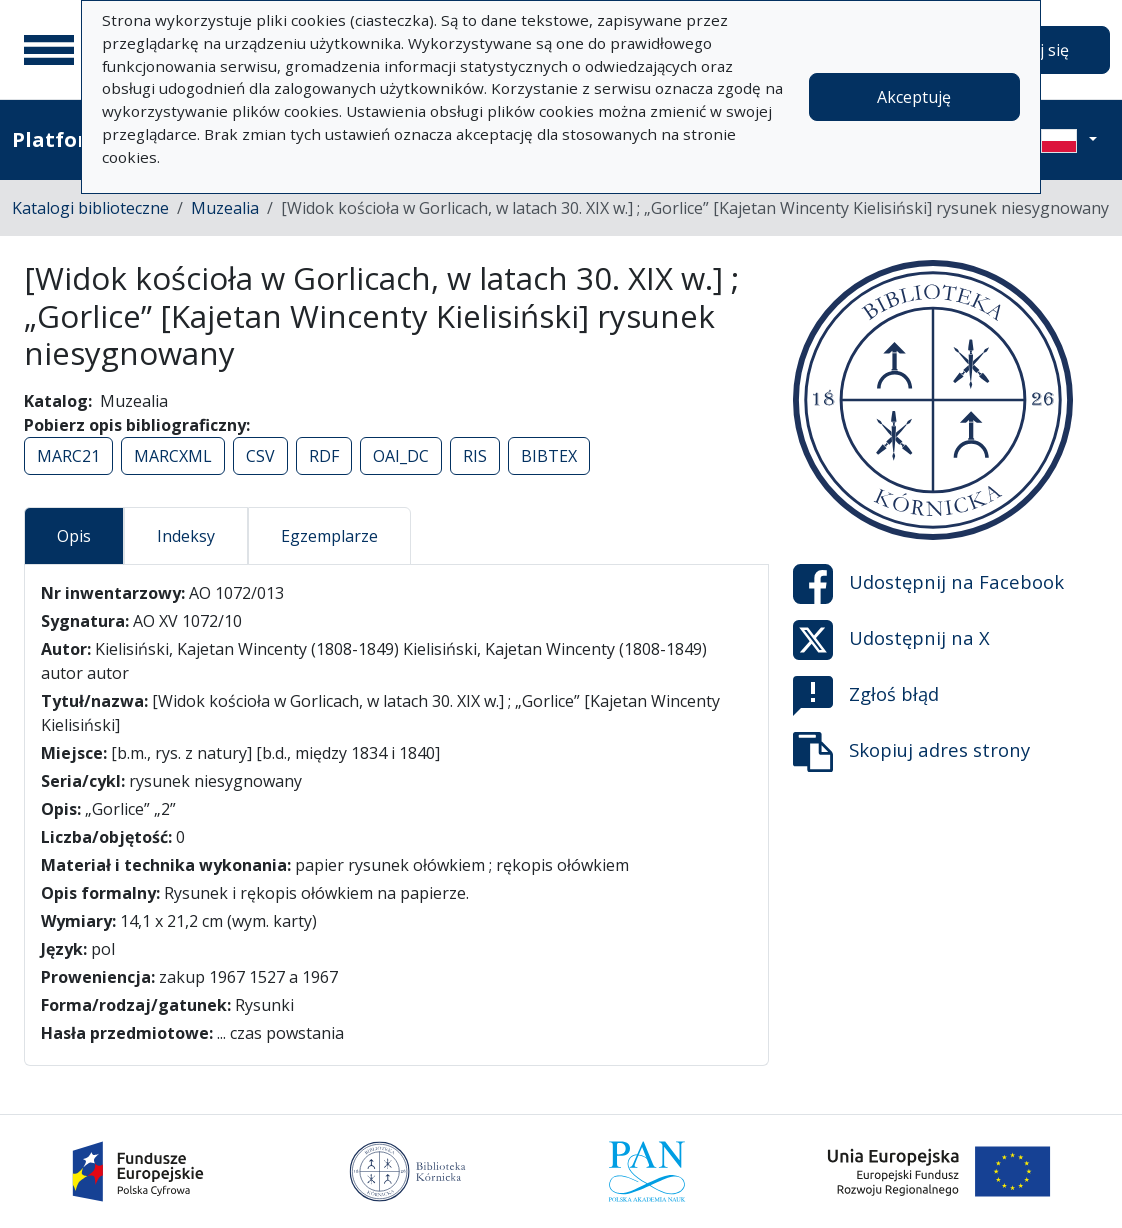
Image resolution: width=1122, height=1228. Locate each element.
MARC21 (68, 456)
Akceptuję (914, 97)
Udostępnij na (928, 584)
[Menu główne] (49, 50)
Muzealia (225, 208)
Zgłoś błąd (866, 696)
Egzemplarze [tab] (329, 536)
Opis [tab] (74, 536)
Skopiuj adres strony (911, 752)
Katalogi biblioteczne (90, 208)
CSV (260, 456)
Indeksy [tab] (186, 536)
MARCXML (173, 456)
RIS (475, 456)
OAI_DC (401, 456)
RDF (324, 456)
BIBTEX (549, 456)
